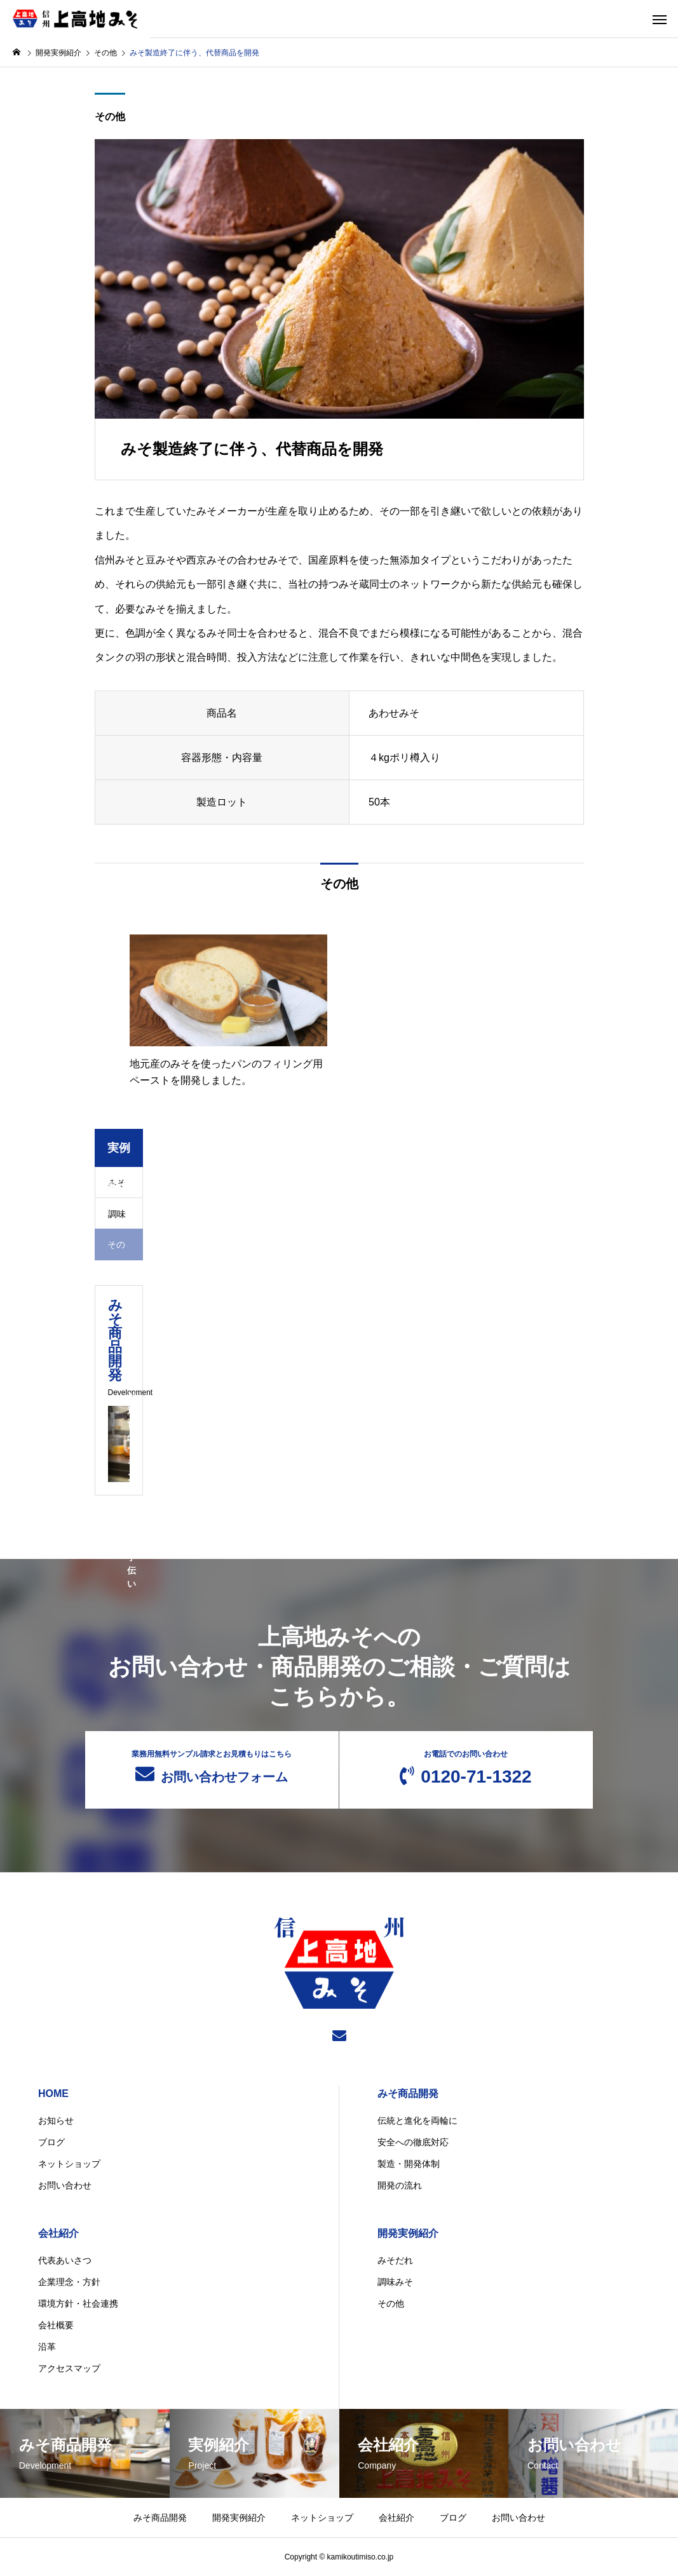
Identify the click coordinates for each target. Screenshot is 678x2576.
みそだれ (395, 2260)
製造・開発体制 (408, 2164)
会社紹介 (58, 2233)
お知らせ (56, 2120)
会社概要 (56, 2325)
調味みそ (395, 2282)
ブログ (51, 2142)
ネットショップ (69, 2164)
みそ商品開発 (407, 2093)
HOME (53, 2093)
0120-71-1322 (466, 1768)
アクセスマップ (69, 2368)
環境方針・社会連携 (78, 2303)
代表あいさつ (65, 2260)
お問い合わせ (65, 2185)
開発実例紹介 (407, 2233)
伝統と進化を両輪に (417, 2120)
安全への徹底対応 (413, 2142)
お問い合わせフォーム (212, 1767)
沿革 (47, 2347)
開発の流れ (399, 2185)
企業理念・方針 (69, 2282)
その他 (110, 116)
